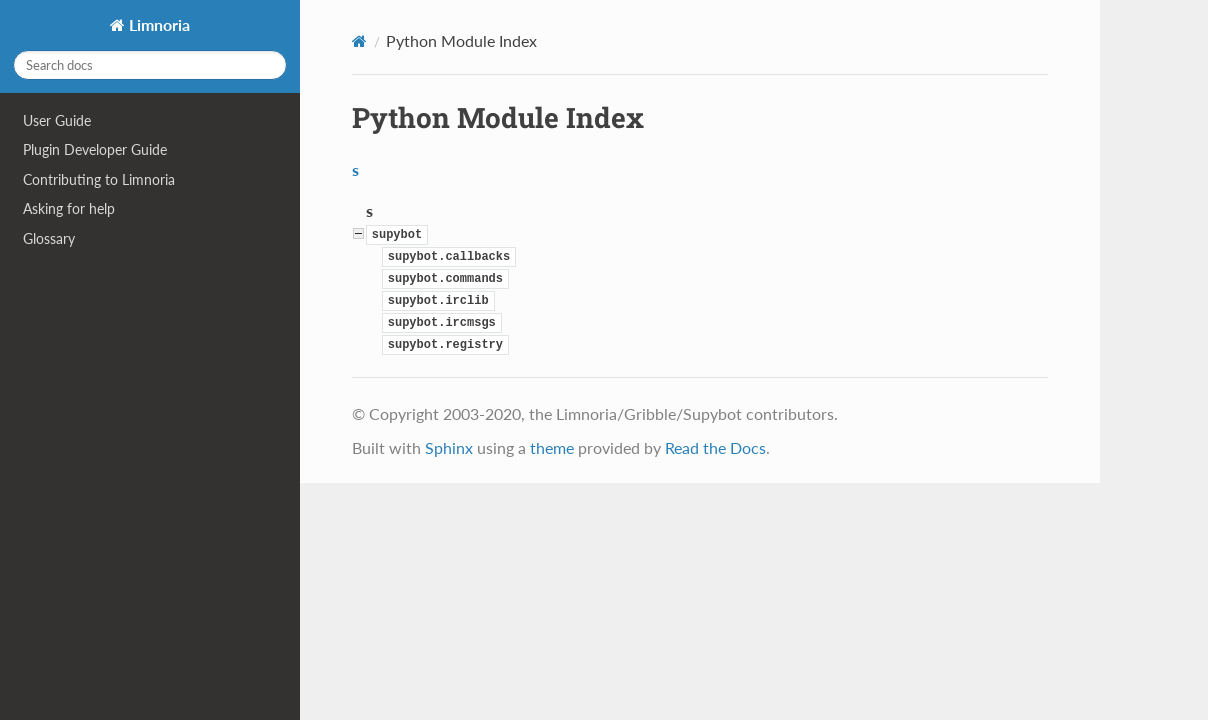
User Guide (57, 120)
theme (552, 447)
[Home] (359, 41)
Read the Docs (715, 447)
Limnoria (157, 24)
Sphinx (449, 447)
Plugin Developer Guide (95, 149)
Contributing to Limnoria (99, 179)
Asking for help (69, 208)
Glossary (49, 238)
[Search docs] (150, 65)
